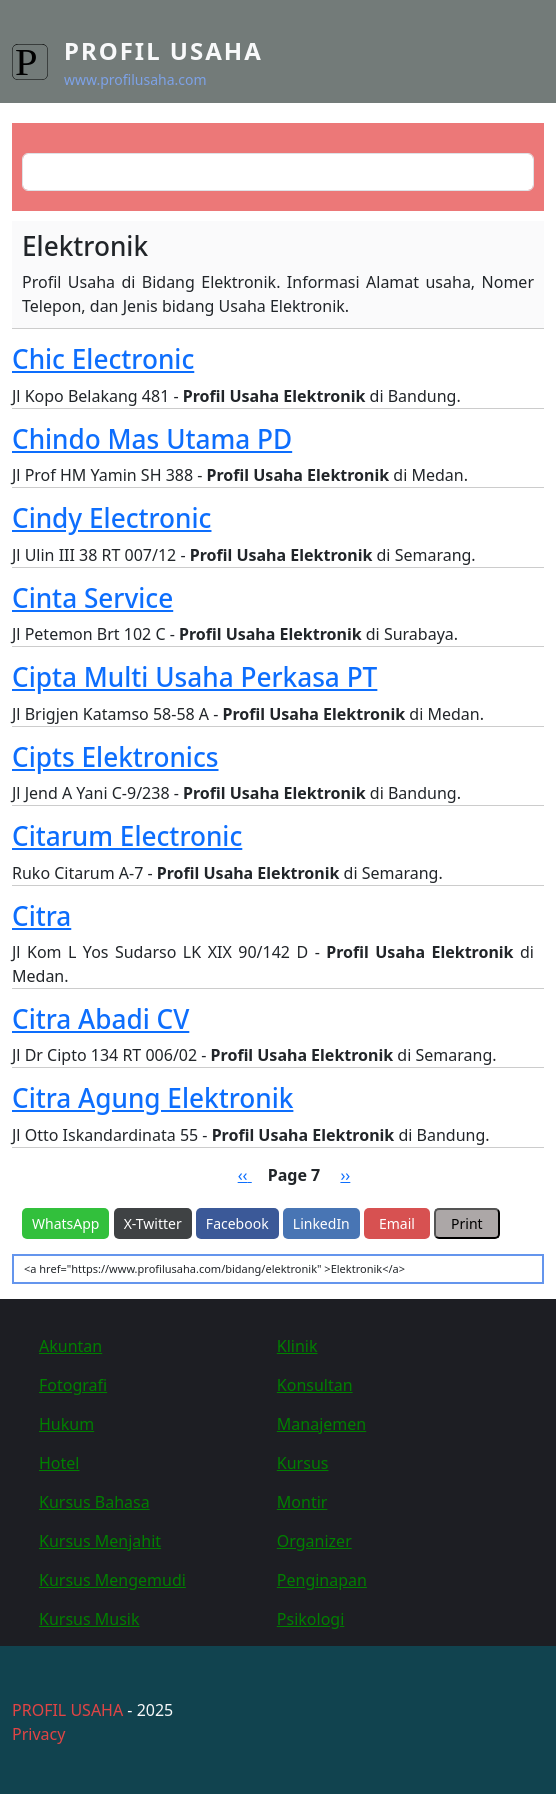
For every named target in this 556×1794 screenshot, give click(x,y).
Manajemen (321, 1424)
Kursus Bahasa (94, 1502)
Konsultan (315, 1385)
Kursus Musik (89, 1619)
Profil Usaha (163, 50)
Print (467, 1223)
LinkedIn (321, 1223)
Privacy (38, 1734)
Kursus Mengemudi (112, 1580)
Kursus (303, 1463)
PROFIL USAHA (67, 1710)
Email (397, 1223)
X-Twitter (153, 1223)
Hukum (66, 1424)
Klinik (297, 1346)
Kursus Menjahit (100, 1541)
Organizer (314, 1541)
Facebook (237, 1223)
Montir (302, 1502)
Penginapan (322, 1580)
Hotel (59, 1463)
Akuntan (70, 1346)
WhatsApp (65, 1223)
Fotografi (73, 1385)
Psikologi (310, 1619)
